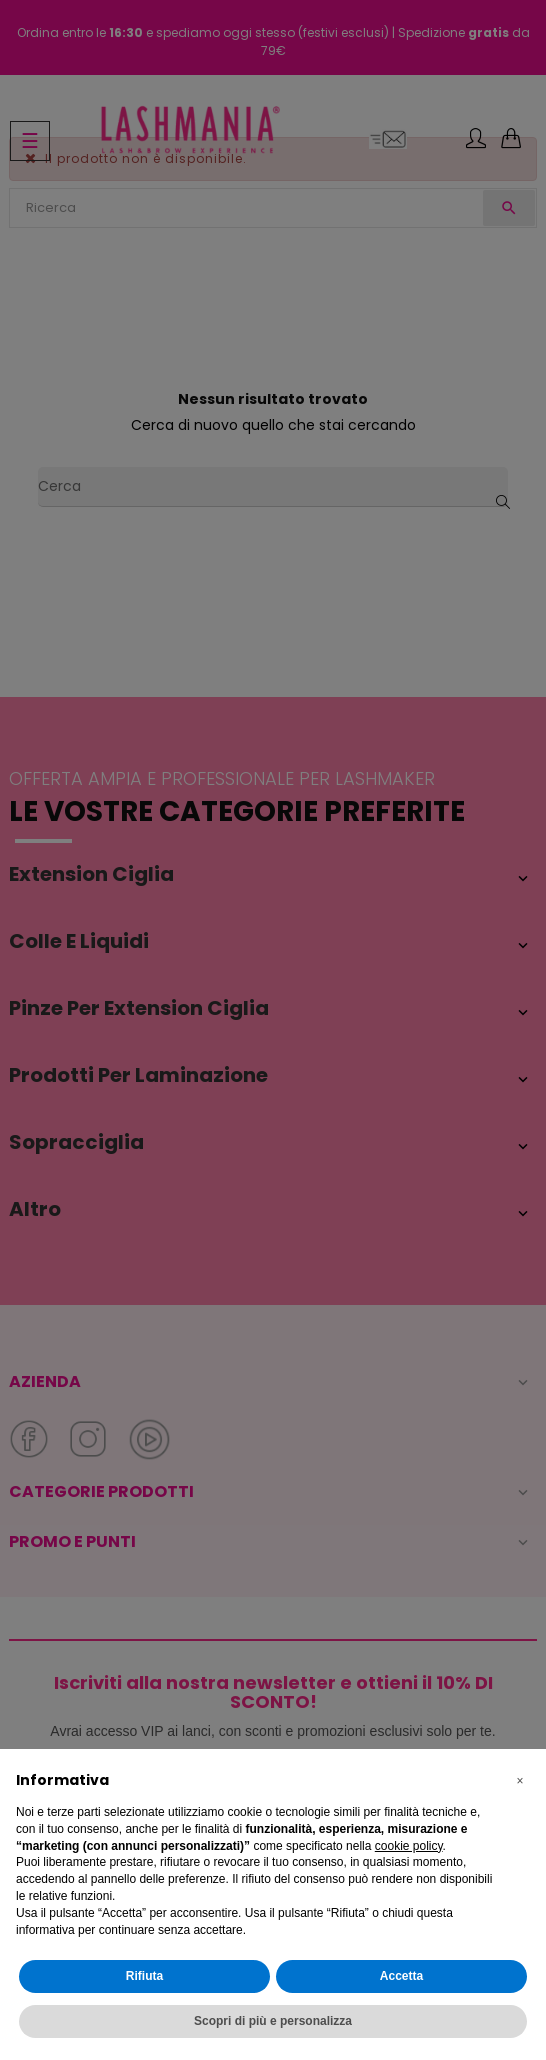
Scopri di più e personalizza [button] (273, 2021)
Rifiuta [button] (144, 1976)
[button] (520, 1781)
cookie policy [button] (409, 1846)
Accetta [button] (401, 1976)
